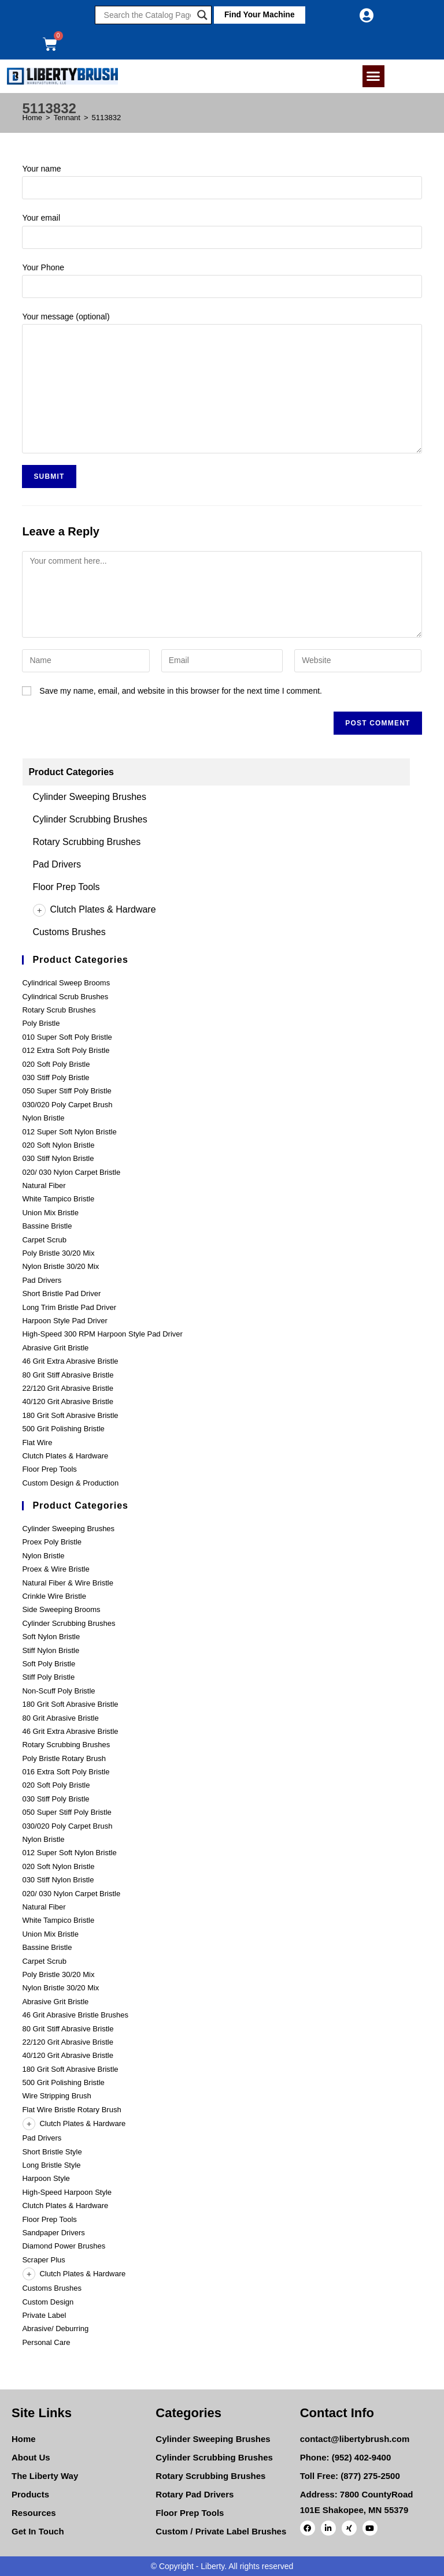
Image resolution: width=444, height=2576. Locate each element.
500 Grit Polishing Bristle (63, 1428)
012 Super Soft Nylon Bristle (69, 1131)
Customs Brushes (68, 932)
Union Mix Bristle (50, 1212)
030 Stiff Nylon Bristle (58, 1158)
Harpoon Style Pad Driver (64, 1320)
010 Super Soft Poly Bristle (67, 1037)
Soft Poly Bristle (48, 1663)
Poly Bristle (41, 1023)
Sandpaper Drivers (53, 2232)
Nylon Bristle (43, 1118)
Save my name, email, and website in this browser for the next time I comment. (180, 690)
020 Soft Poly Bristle (56, 1064)
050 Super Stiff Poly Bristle (66, 1090)
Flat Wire (37, 1442)
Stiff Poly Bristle (48, 1677)
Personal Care (46, 2342)
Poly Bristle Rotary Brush (64, 1758)
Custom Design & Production (70, 1483)
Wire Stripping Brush (56, 2095)
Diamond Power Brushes (63, 2246)
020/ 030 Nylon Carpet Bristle (71, 1172)
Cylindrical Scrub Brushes (65, 996)
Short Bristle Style (52, 2151)
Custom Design (47, 2302)
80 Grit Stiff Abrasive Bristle (67, 1375)
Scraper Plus (43, 2259)
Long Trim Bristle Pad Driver (69, 1307)
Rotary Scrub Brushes (58, 1010)
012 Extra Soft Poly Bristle (65, 1050)
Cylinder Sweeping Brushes (89, 797)
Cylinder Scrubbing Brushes (89, 819)
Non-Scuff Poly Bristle (58, 1691)
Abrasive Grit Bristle (55, 1347)
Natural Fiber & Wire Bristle (67, 1583)
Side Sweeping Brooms (61, 1609)
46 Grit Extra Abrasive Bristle (70, 1361)
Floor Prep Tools (65, 887)
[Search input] (147, 15)
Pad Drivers (56, 864)
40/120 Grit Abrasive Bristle (67, 1401)
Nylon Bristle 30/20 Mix (60, 1266)
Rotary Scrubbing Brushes (86, 842)
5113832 (106, 117)
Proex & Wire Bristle (55, 1569)
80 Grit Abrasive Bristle (60, 1718)
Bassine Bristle (47, 1226)
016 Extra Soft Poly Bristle (65, 1771)
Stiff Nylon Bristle (50, 1650)
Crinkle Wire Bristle (54, 1596)
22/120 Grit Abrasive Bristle (67, 1388)
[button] (257, 15)
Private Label (44, 2315)
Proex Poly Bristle (52, 1542)
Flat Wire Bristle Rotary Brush (71, 2109)
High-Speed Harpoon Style (67, 2192)
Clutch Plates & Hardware (94, 909)
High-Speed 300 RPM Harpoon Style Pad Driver (102, 1334)
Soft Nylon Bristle (51, 1636)
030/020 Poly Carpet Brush (67, 1104)
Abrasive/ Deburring (55, 2328)
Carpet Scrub (44, 1239)
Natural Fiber (43, 1185)
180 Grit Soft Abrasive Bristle (70, 1415)
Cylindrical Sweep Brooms (66, 982)
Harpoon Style (45, 2178)
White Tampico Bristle (58, 1198)
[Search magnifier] (202, 15)
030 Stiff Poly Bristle (55, 1077)
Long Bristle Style (51, 2165)
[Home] (32, 117)
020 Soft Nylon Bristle (58, 1145)
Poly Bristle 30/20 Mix (58, 1253)
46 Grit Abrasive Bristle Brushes (75, 2015)
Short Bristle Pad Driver (61, 1293)
